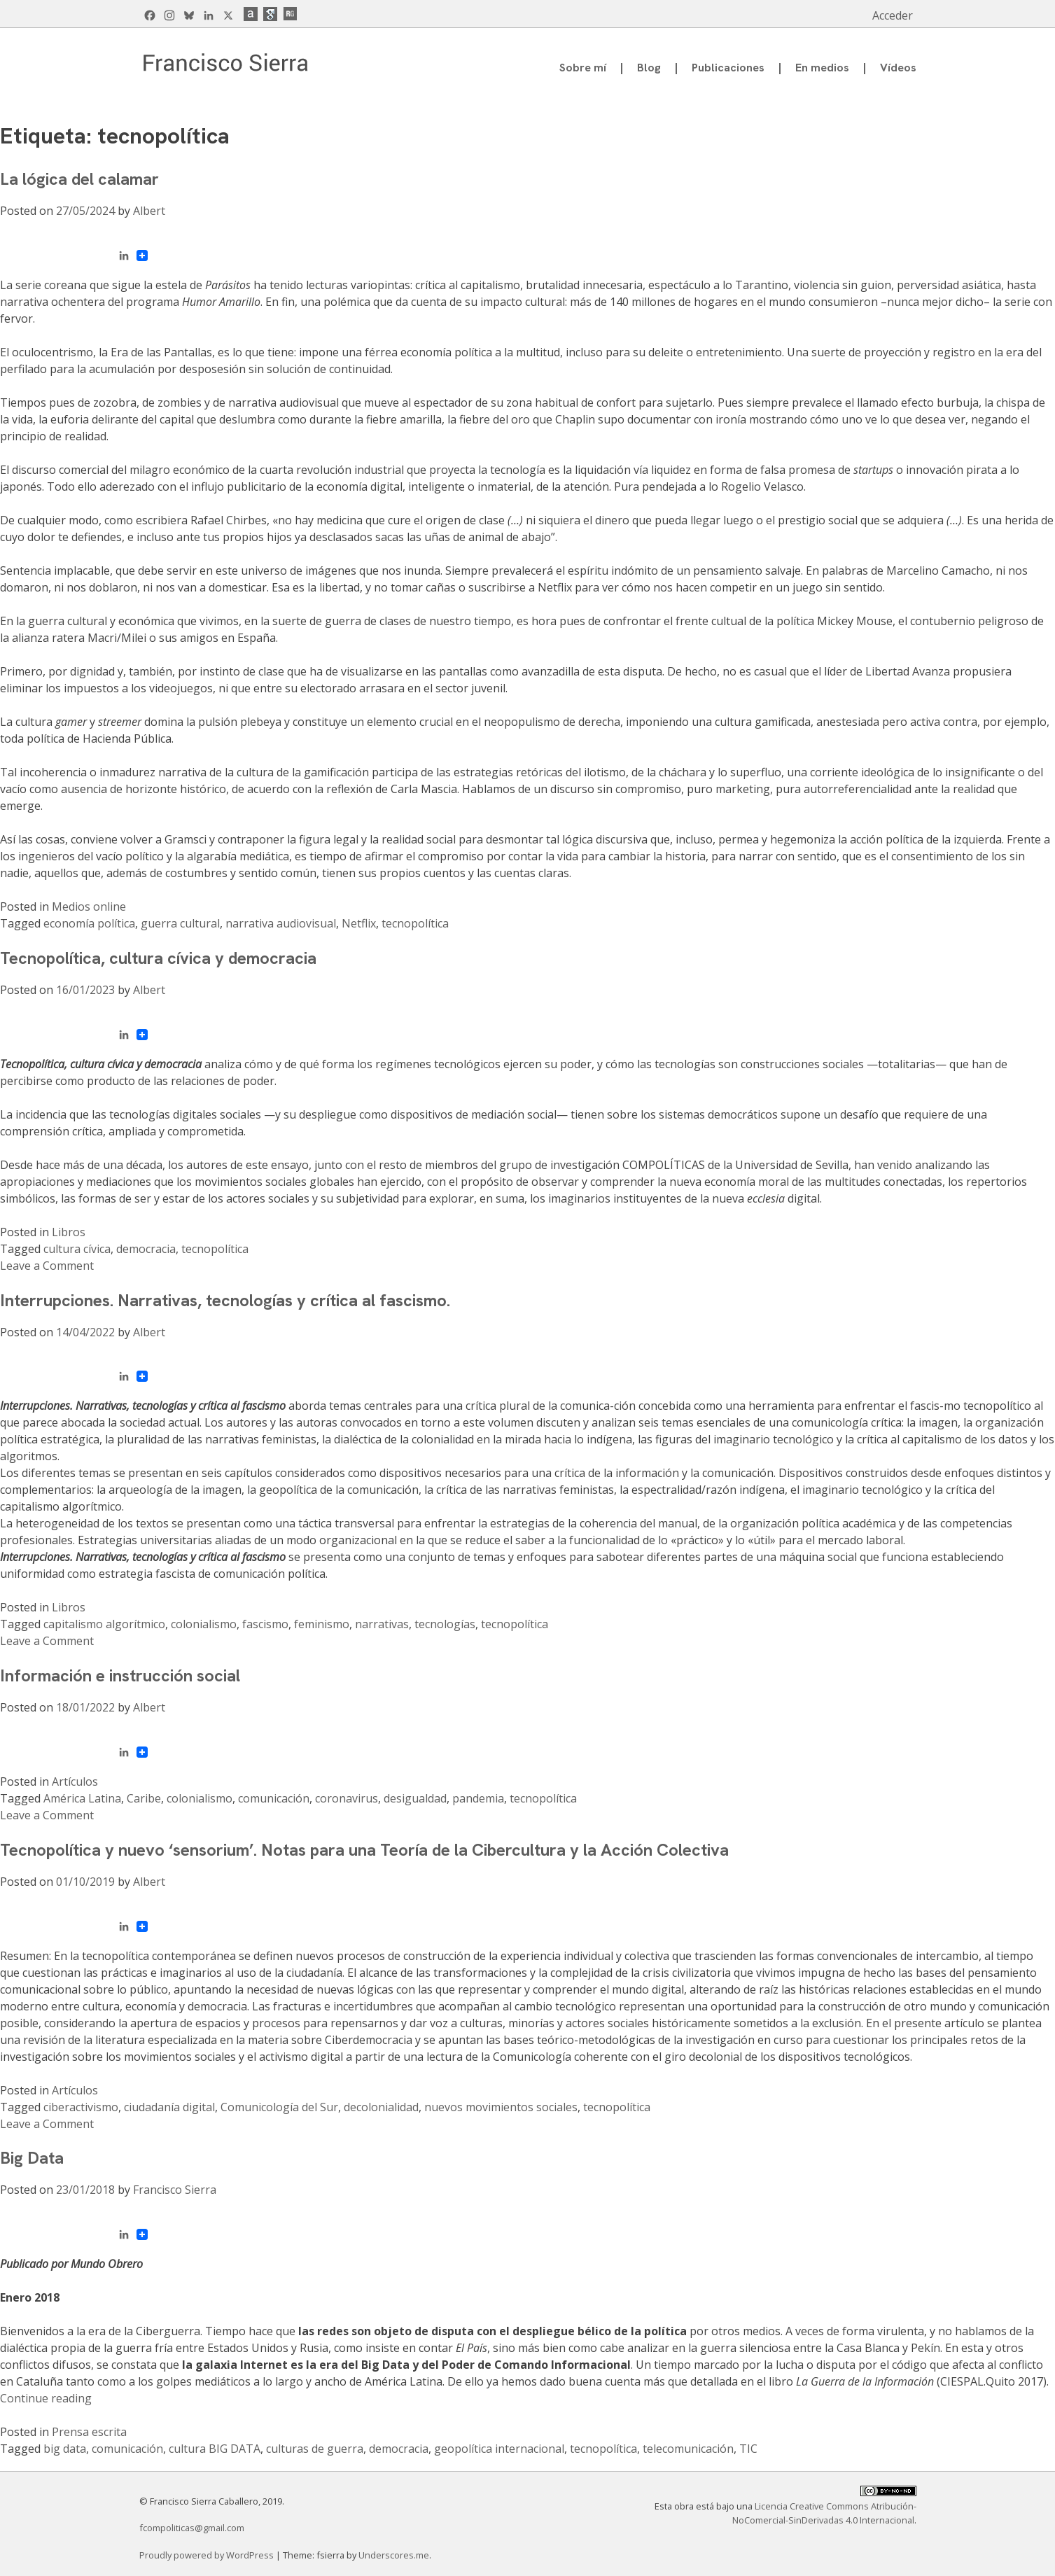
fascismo (265, 1624)
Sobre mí (582, 67)
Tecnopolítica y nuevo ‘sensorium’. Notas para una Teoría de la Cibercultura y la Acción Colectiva (364, 1850)
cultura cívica (77, 1248)
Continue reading (46, 2398)
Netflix (359, 923)
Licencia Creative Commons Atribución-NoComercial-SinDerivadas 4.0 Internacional (824, 2513)
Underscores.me (393, 2555)
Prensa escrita (89, 2432)
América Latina (82, 1798)
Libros (68, 1232)
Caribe (144, 1798)
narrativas (382, 1624)
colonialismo (204, 1624)
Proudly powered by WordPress (207, 2555)
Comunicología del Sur (279, 2107)
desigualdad (415, 1798)
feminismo (321, 1624)
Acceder (892, 15)
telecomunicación (688, 2448)
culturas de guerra (314, 2448)
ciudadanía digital (169, 2107)
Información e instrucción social (120, 1675)
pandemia (478, 1798)
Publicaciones (728, 67)
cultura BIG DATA (214, 2448)
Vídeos (898, 67)
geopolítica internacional (499, 2448)
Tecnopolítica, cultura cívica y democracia (158, 958)
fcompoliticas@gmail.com (191, 2527)
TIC (748, 2448)
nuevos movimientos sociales (501, 2107)
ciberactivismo (80, 2107)
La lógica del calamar (79, 179)
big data (64, 2448)
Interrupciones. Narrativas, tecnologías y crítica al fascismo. (225, 1300)
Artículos (75, 1781)
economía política (89, 923)
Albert (149, 210)
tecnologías (444, 1624)
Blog (649, 67)
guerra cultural (180, 923)
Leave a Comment (47, 1265)
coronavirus (346, 1798)
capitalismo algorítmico (104, 1624)
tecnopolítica (415, 923)
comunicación (273, 1798)
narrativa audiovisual (280, 923)
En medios (822, 67)
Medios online (89, 906)
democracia (146, 1248)
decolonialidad (381, 2107)
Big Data (32, 2158)
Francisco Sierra (174, 2189)
